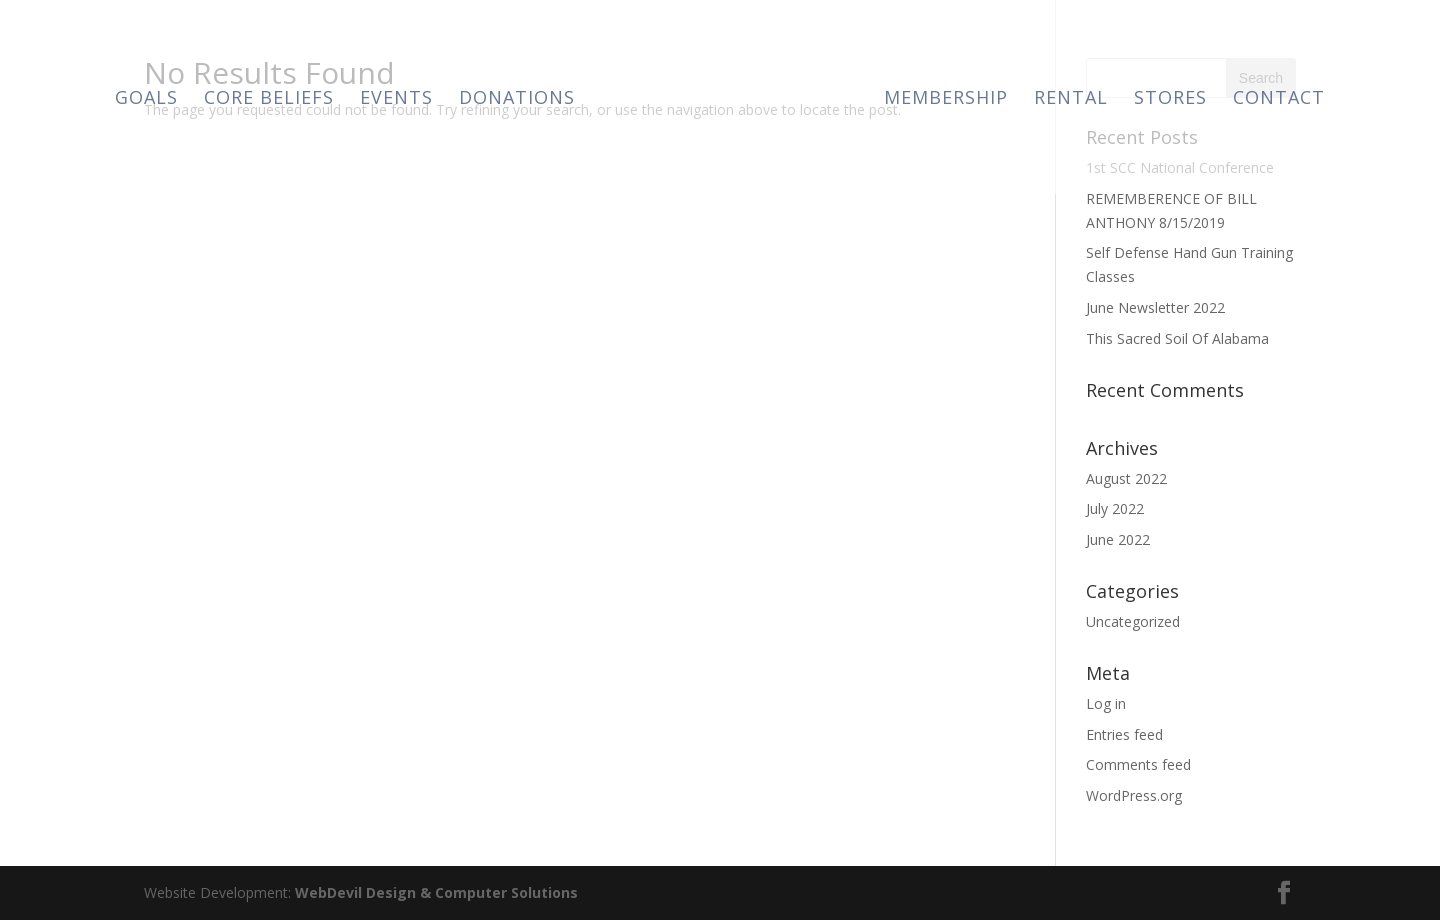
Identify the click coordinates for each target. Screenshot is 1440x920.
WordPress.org (1134, 795)
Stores (1170, 99)
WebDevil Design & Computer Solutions (436, 892)
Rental (1071, 99)
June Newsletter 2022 (1155, 307)
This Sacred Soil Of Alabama (1177, 338)
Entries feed (1124, 734)
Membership (946, 99)
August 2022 (1126, 478)
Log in (1106, 703)
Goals (146, 99)
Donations (517, 99)
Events (396, 99)
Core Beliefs (269, 99)
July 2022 (1115, 508)
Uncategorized (1133, 621)
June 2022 (1118, 539)
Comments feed (1138, 764)
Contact (1279, 99)
